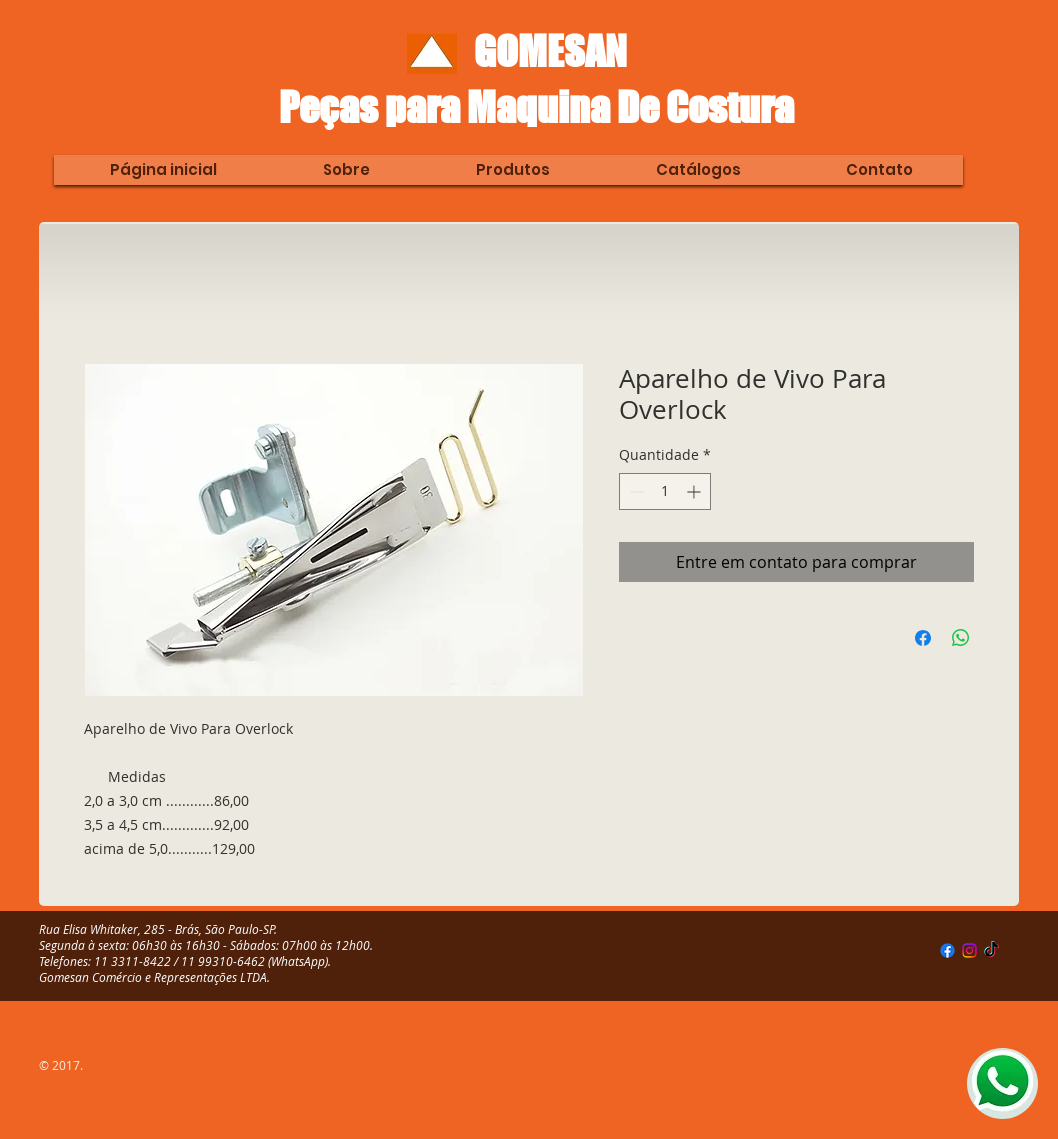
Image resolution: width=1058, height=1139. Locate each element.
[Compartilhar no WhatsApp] (961, 638)
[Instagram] (969, 950)
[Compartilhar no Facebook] (923, 638)
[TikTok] (991, 950)
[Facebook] (947, 950)
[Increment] (695, 491)
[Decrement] (634, 491)
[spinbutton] (665, 491)
